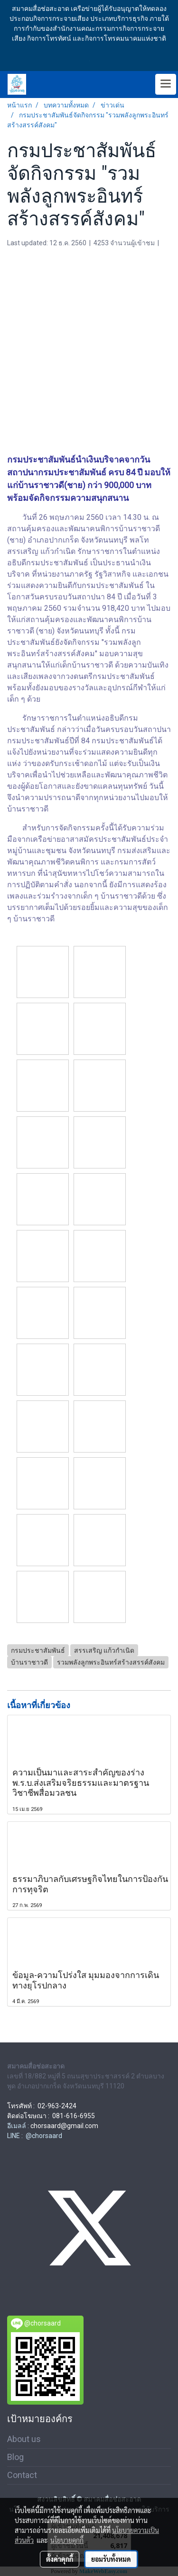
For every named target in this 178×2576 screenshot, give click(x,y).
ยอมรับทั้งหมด (111, 2559)
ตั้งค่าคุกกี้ (59, 2559)
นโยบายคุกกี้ (67, 2540)
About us (24, 2439)
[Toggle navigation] (165, 84)
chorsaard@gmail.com (64, 2126)
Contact (22, 2475)
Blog (15, 2457)
